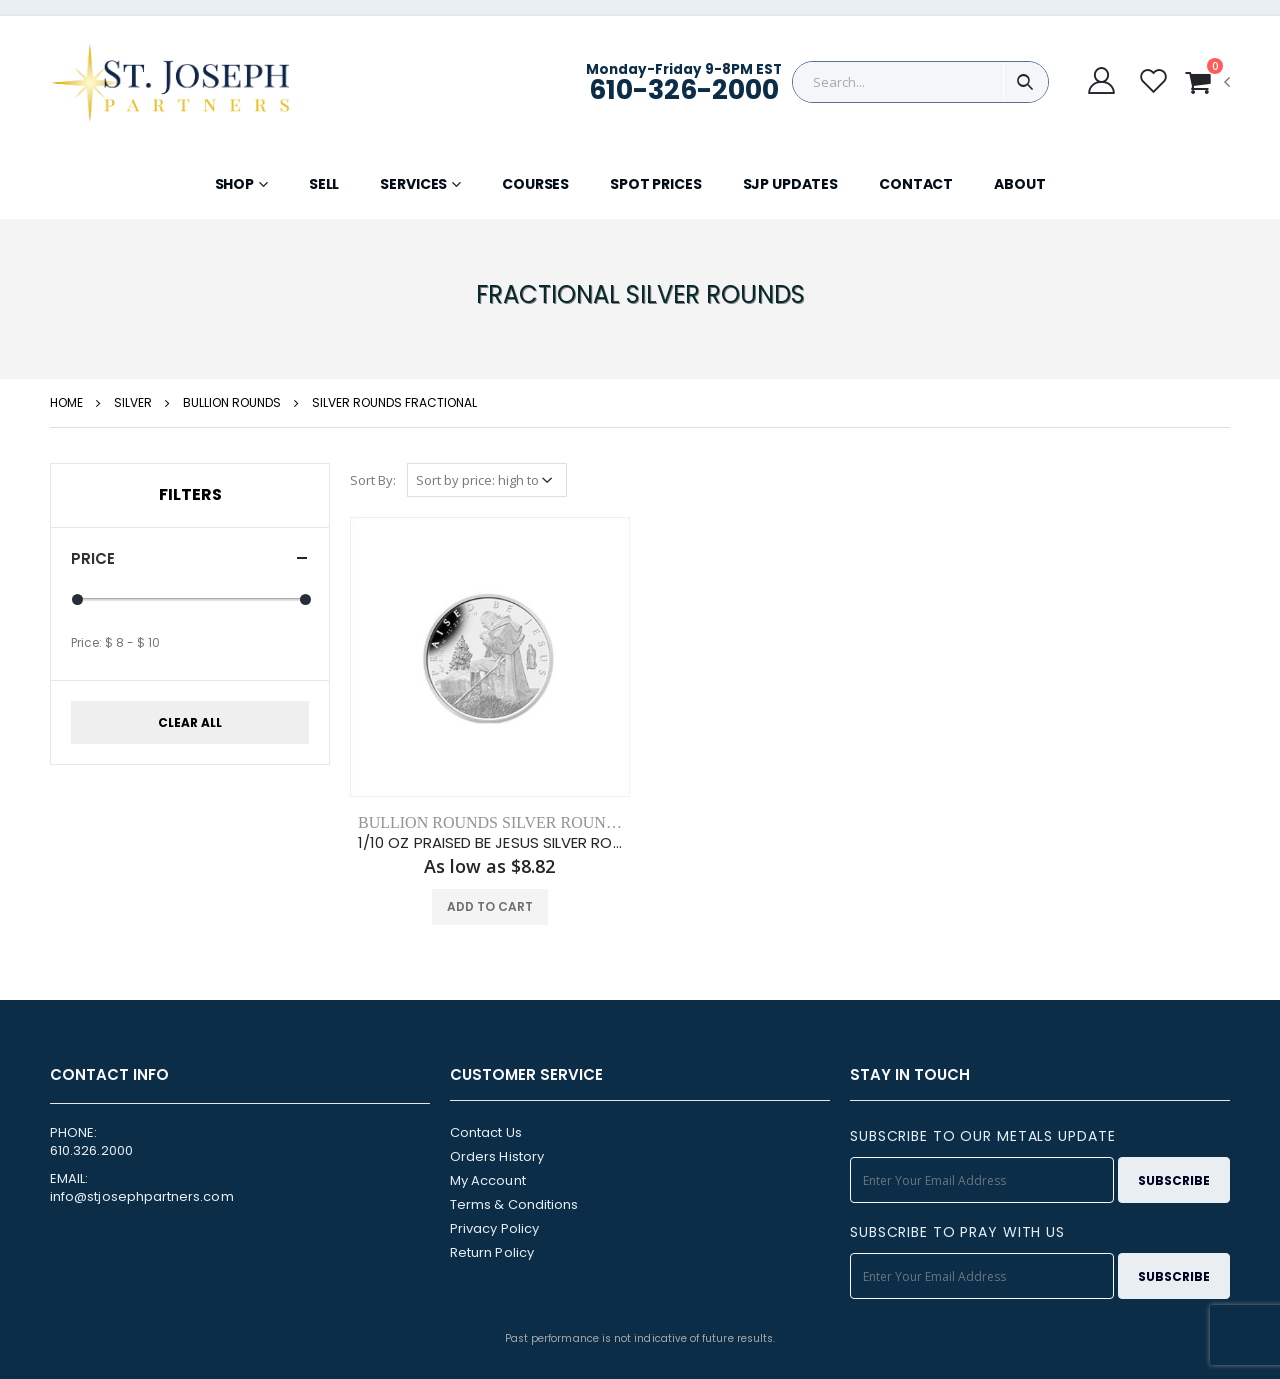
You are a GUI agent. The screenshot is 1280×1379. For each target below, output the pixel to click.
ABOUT (1019, 184)
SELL (324, 184)
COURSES (535, 184)
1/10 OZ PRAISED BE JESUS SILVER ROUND (490, 843)
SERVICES (413, 184)
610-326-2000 (684, 89)
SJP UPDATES (790, 184)
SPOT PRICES (655, 184)
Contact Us (486, 1132)
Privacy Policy (494, 1228)
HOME (66, 402)
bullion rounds (232, 402)
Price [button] (93, 558)
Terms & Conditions (514, 1204)
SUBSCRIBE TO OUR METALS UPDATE (982, 1136)
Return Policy (492, 1252)
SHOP (234, 184)
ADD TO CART (490, 906)
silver (133, 402)
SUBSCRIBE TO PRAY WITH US (957, 1232)
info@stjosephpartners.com (142, 1196)
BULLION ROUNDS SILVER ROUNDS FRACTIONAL (545, 822)
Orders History (497, 1156)
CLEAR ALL (190, 722)
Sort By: (373, 480)
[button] (1207, 82)
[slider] (77, 599)
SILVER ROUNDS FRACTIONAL (394, 402)
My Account (488, 1180)
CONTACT (916, 184)
